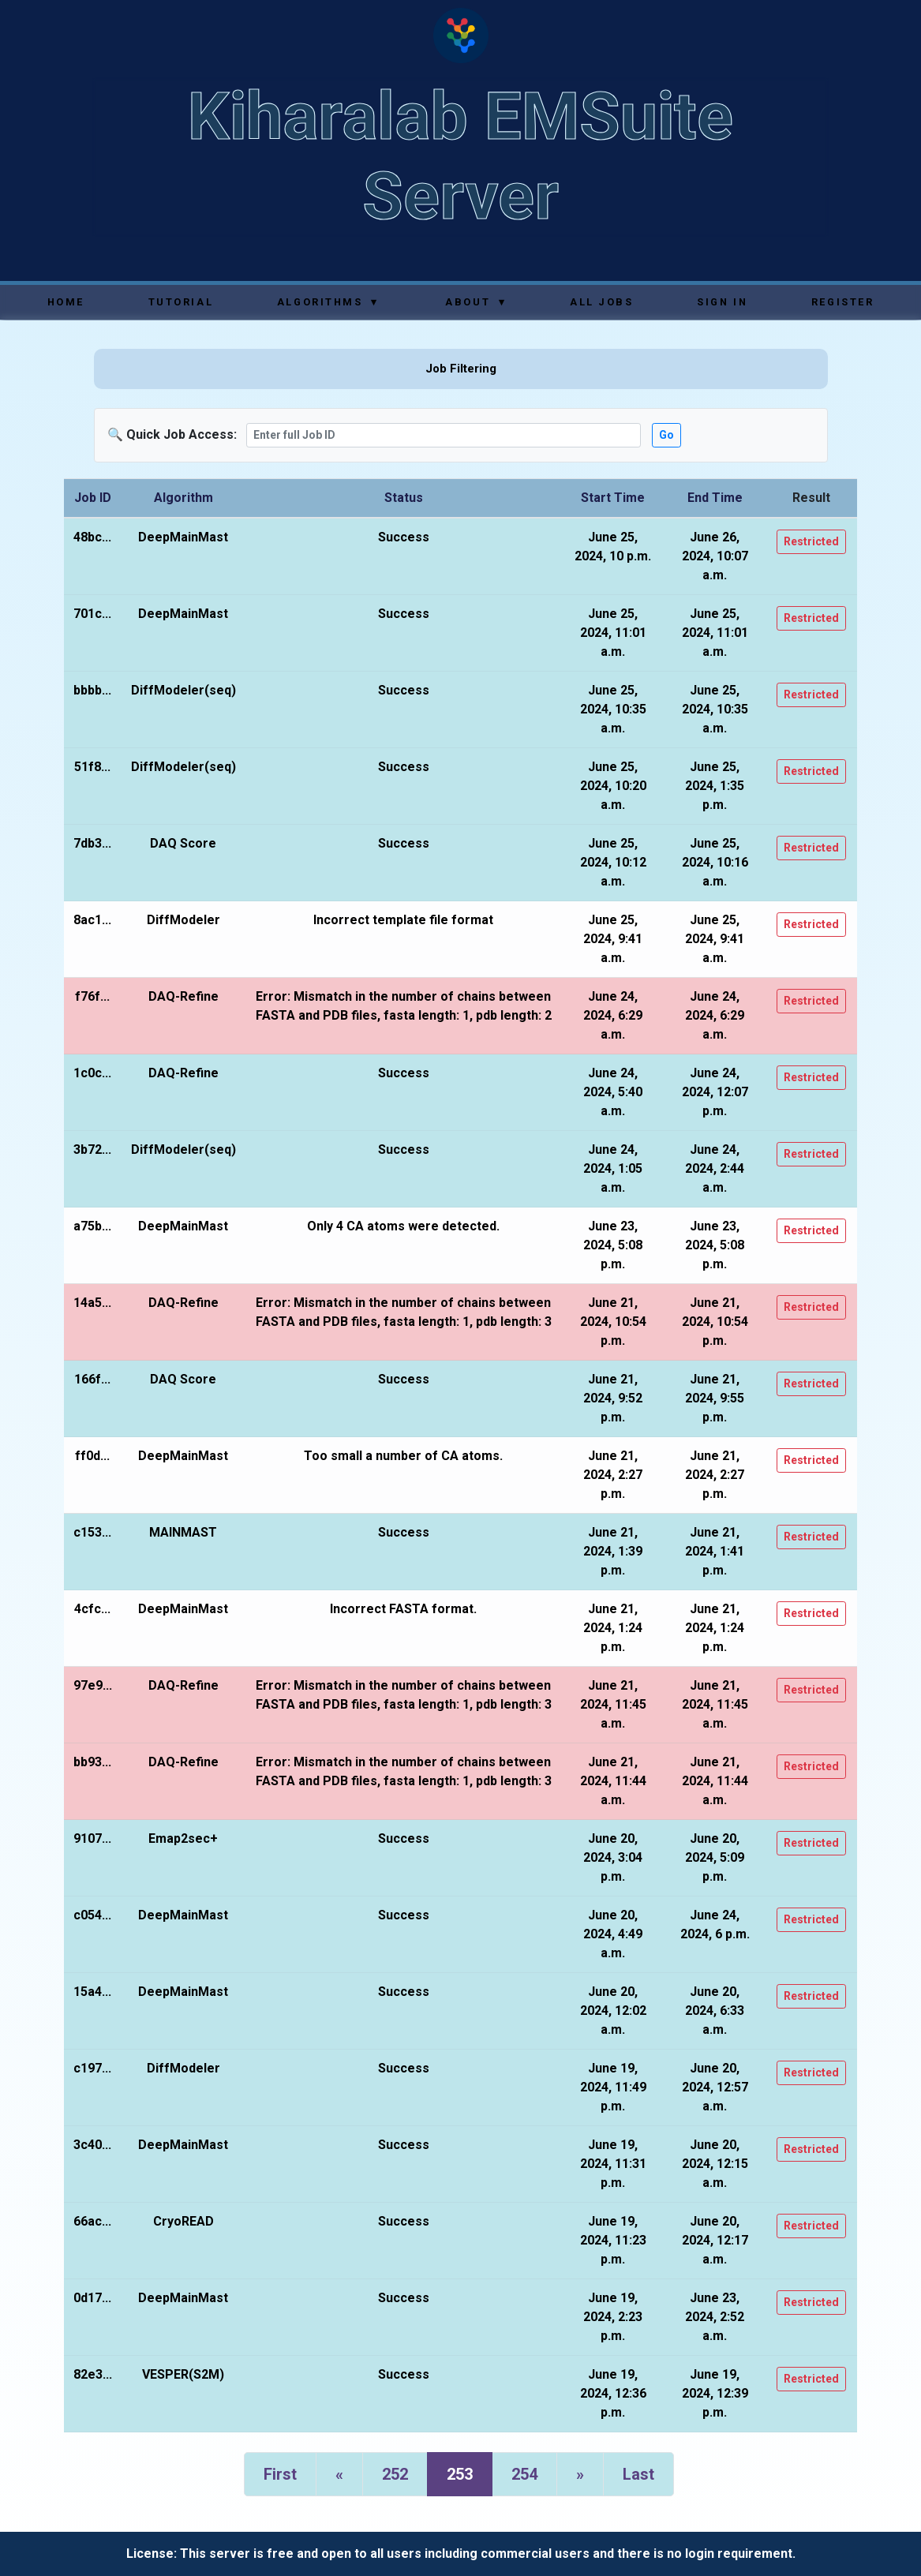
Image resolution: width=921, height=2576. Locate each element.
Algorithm (183, 497)
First (280, 2474)
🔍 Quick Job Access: (172, 434)
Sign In (722, 302)
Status (403, 497)
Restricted (811, 541)
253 (460, 2474)
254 (524, 2474)
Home (65, 302)
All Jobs (601, 302)
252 (395, 2474)
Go (666, 435)
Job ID (92, 497)
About (475, 301)
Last (638, 2474)
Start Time (613, 497)
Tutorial (180, 302)
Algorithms (328, 301)
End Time (715, 497)
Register (842, 302)
